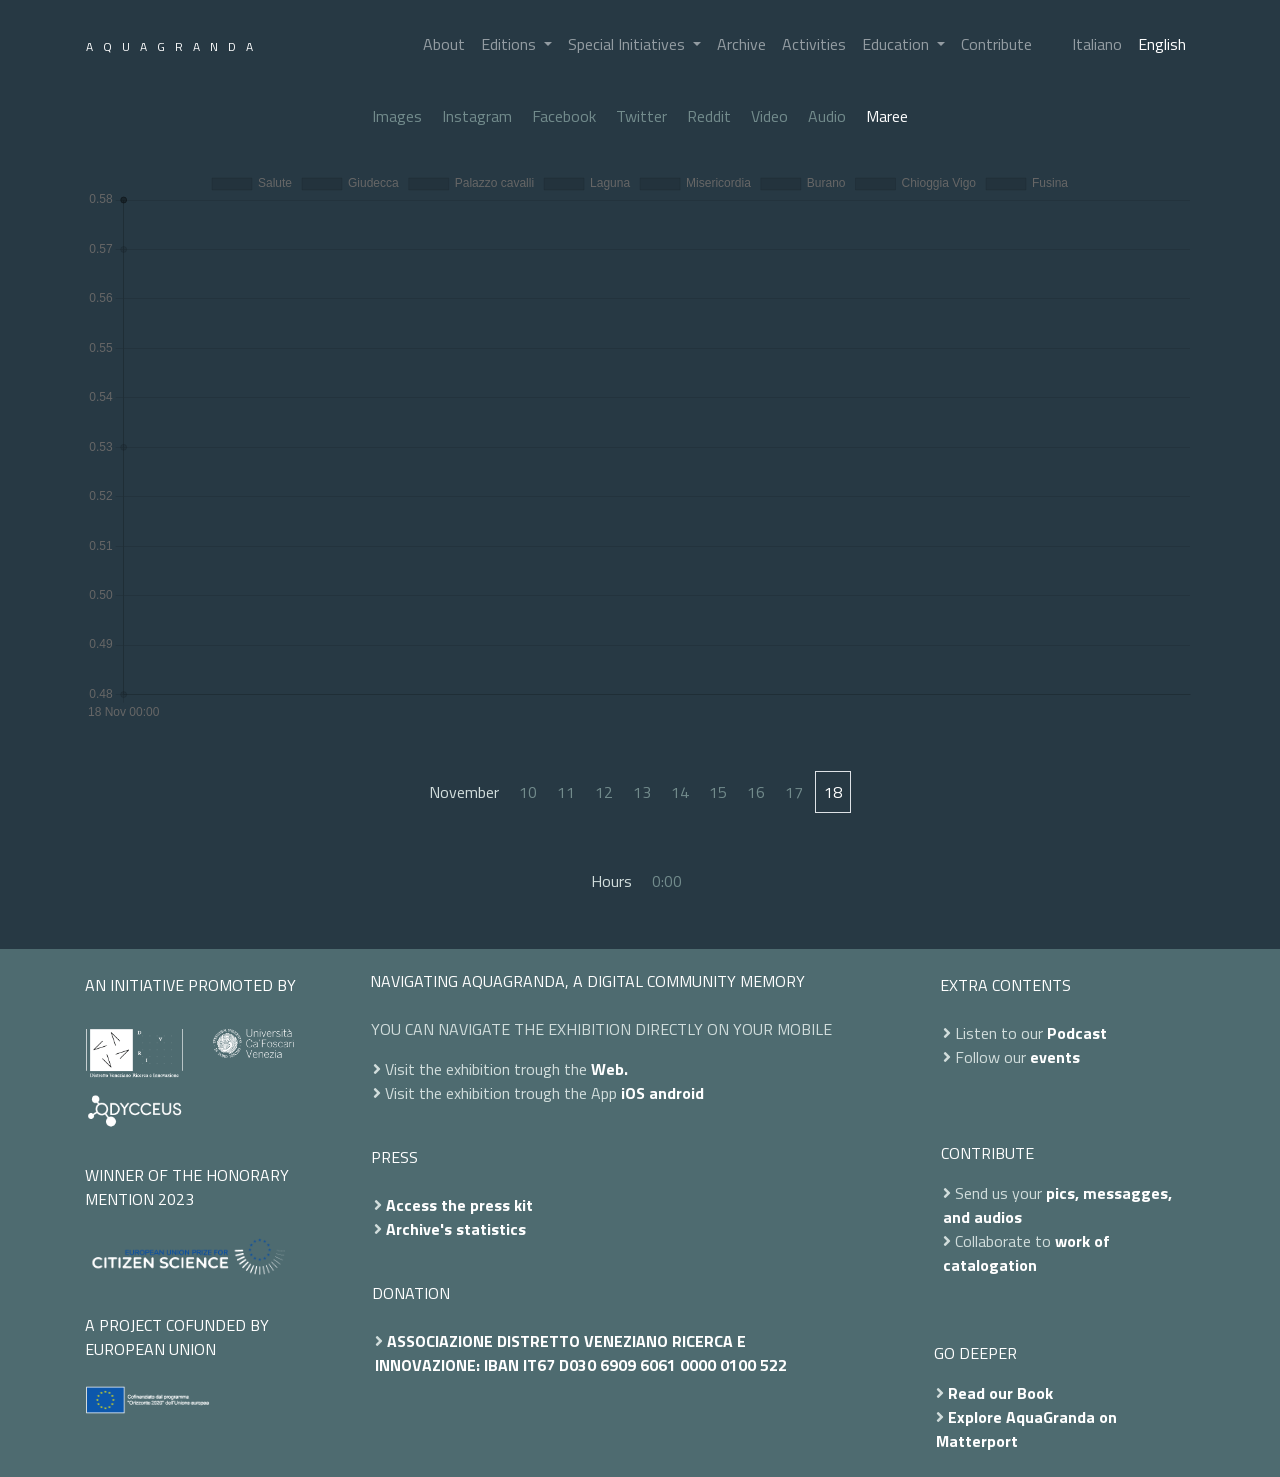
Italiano (1097, 44)
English (1162, 44)
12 (604, 792)
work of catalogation (1026, 1253)
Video (769, 116)
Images (397, 116)
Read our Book (1000, 1393)
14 (680, 792)
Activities (814, 44)
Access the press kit (459, 1205)
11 (566, 792)
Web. (609, 1069)
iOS (633, 1093)
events (1055, 1057)
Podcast (1077, 1033)
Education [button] (897, 44)
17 (794, 792)
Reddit (709, 116)
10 (528, 792)
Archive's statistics (456, 1229)
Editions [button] (510, 44)
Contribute (996, 44)
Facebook (564, 116)
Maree (887, 116)
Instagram (477, 116)
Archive (741, 44)
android (676, 1093)
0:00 (667, 881)
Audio (827, 116)
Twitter (641, 116)
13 (642, 792)
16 (756, 792)
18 (833, 792)
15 (718, 792)
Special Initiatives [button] (628, 44)
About (444, 44)
